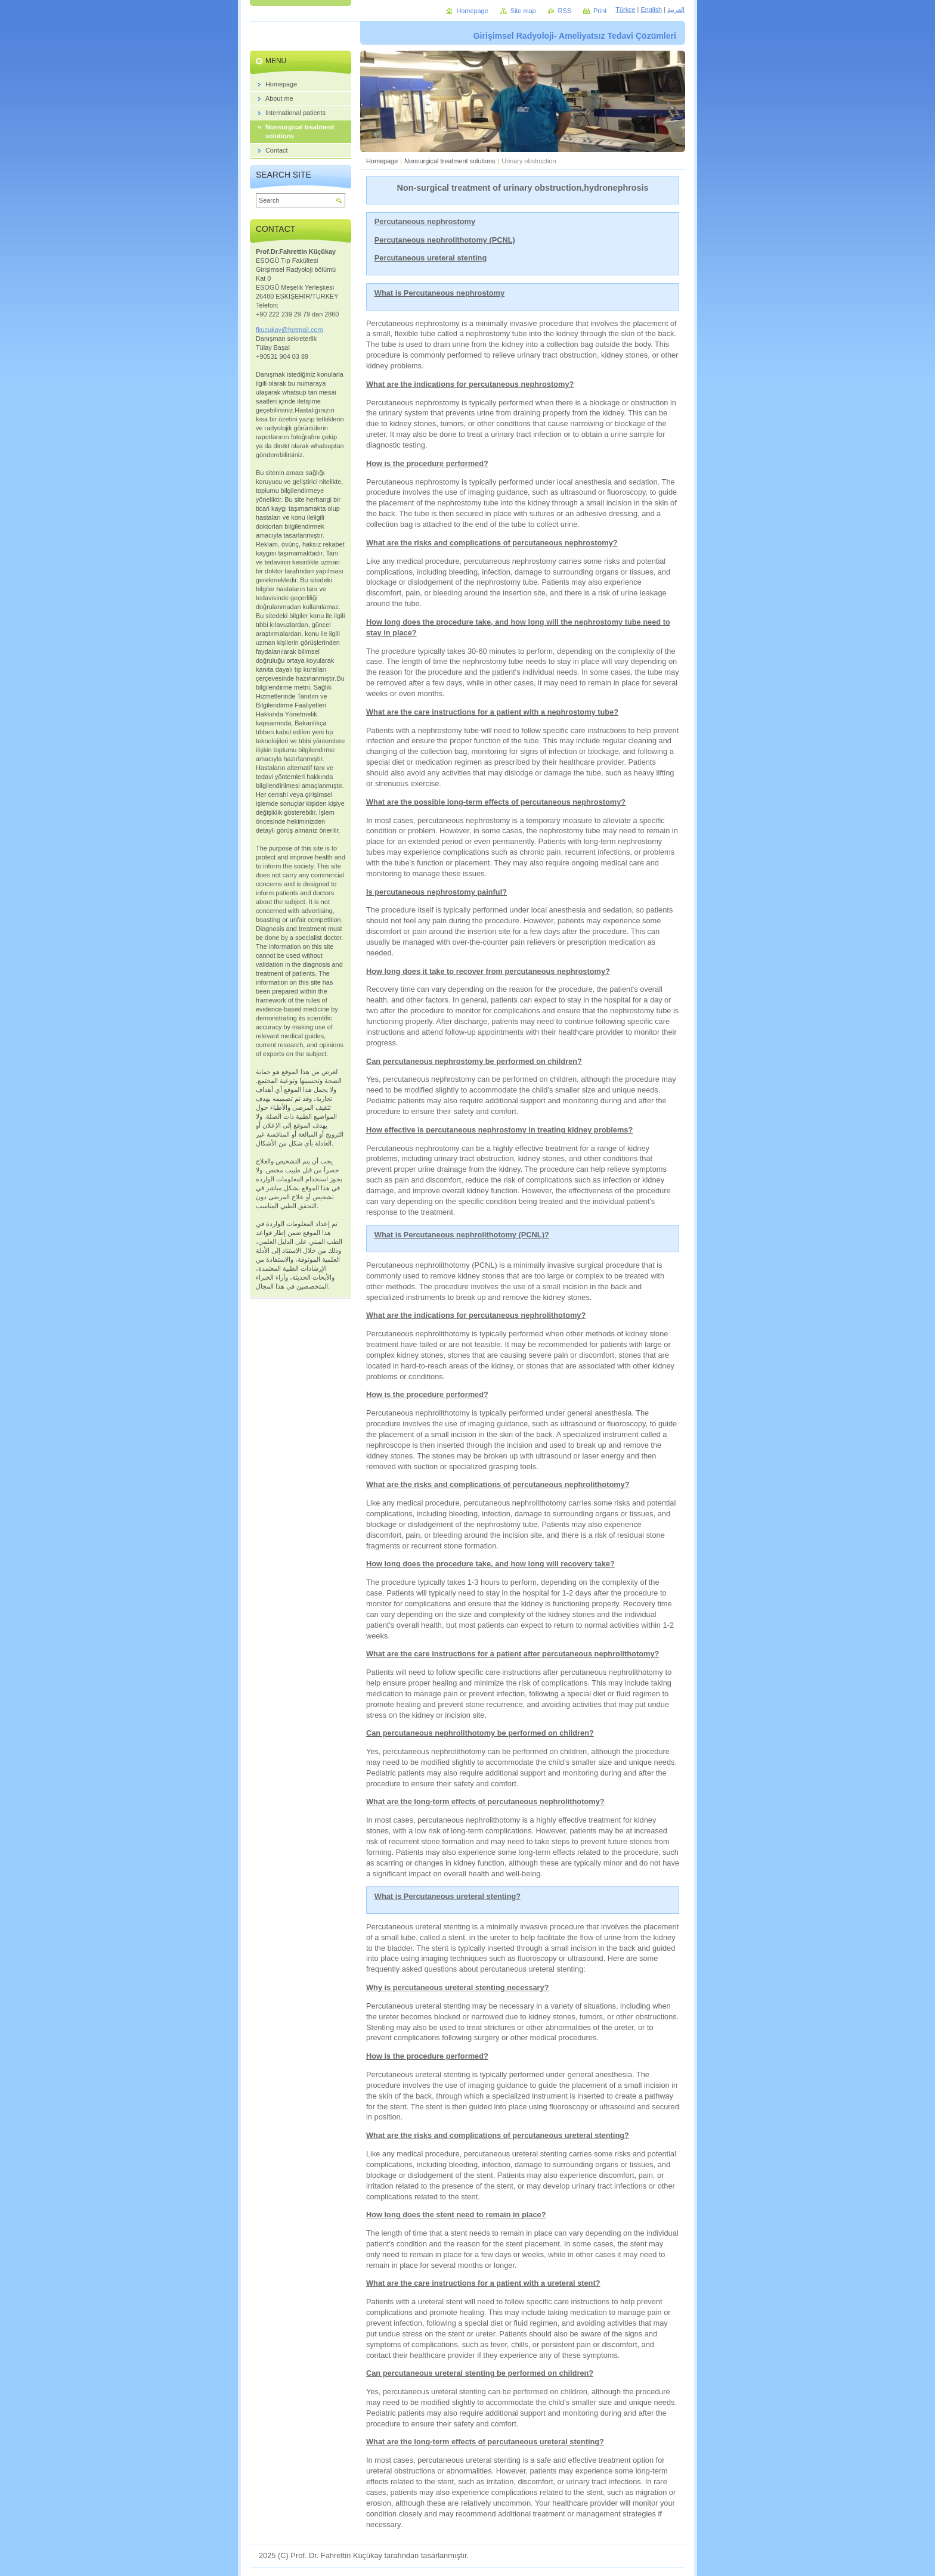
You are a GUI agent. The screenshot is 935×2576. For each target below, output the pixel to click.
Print (599, 10)
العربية (676, 9)
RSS (564, 10)
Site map (523, 10)
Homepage (382, 161)
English (651, 9)
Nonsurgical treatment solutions (449, 161)
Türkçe (625, 9)
